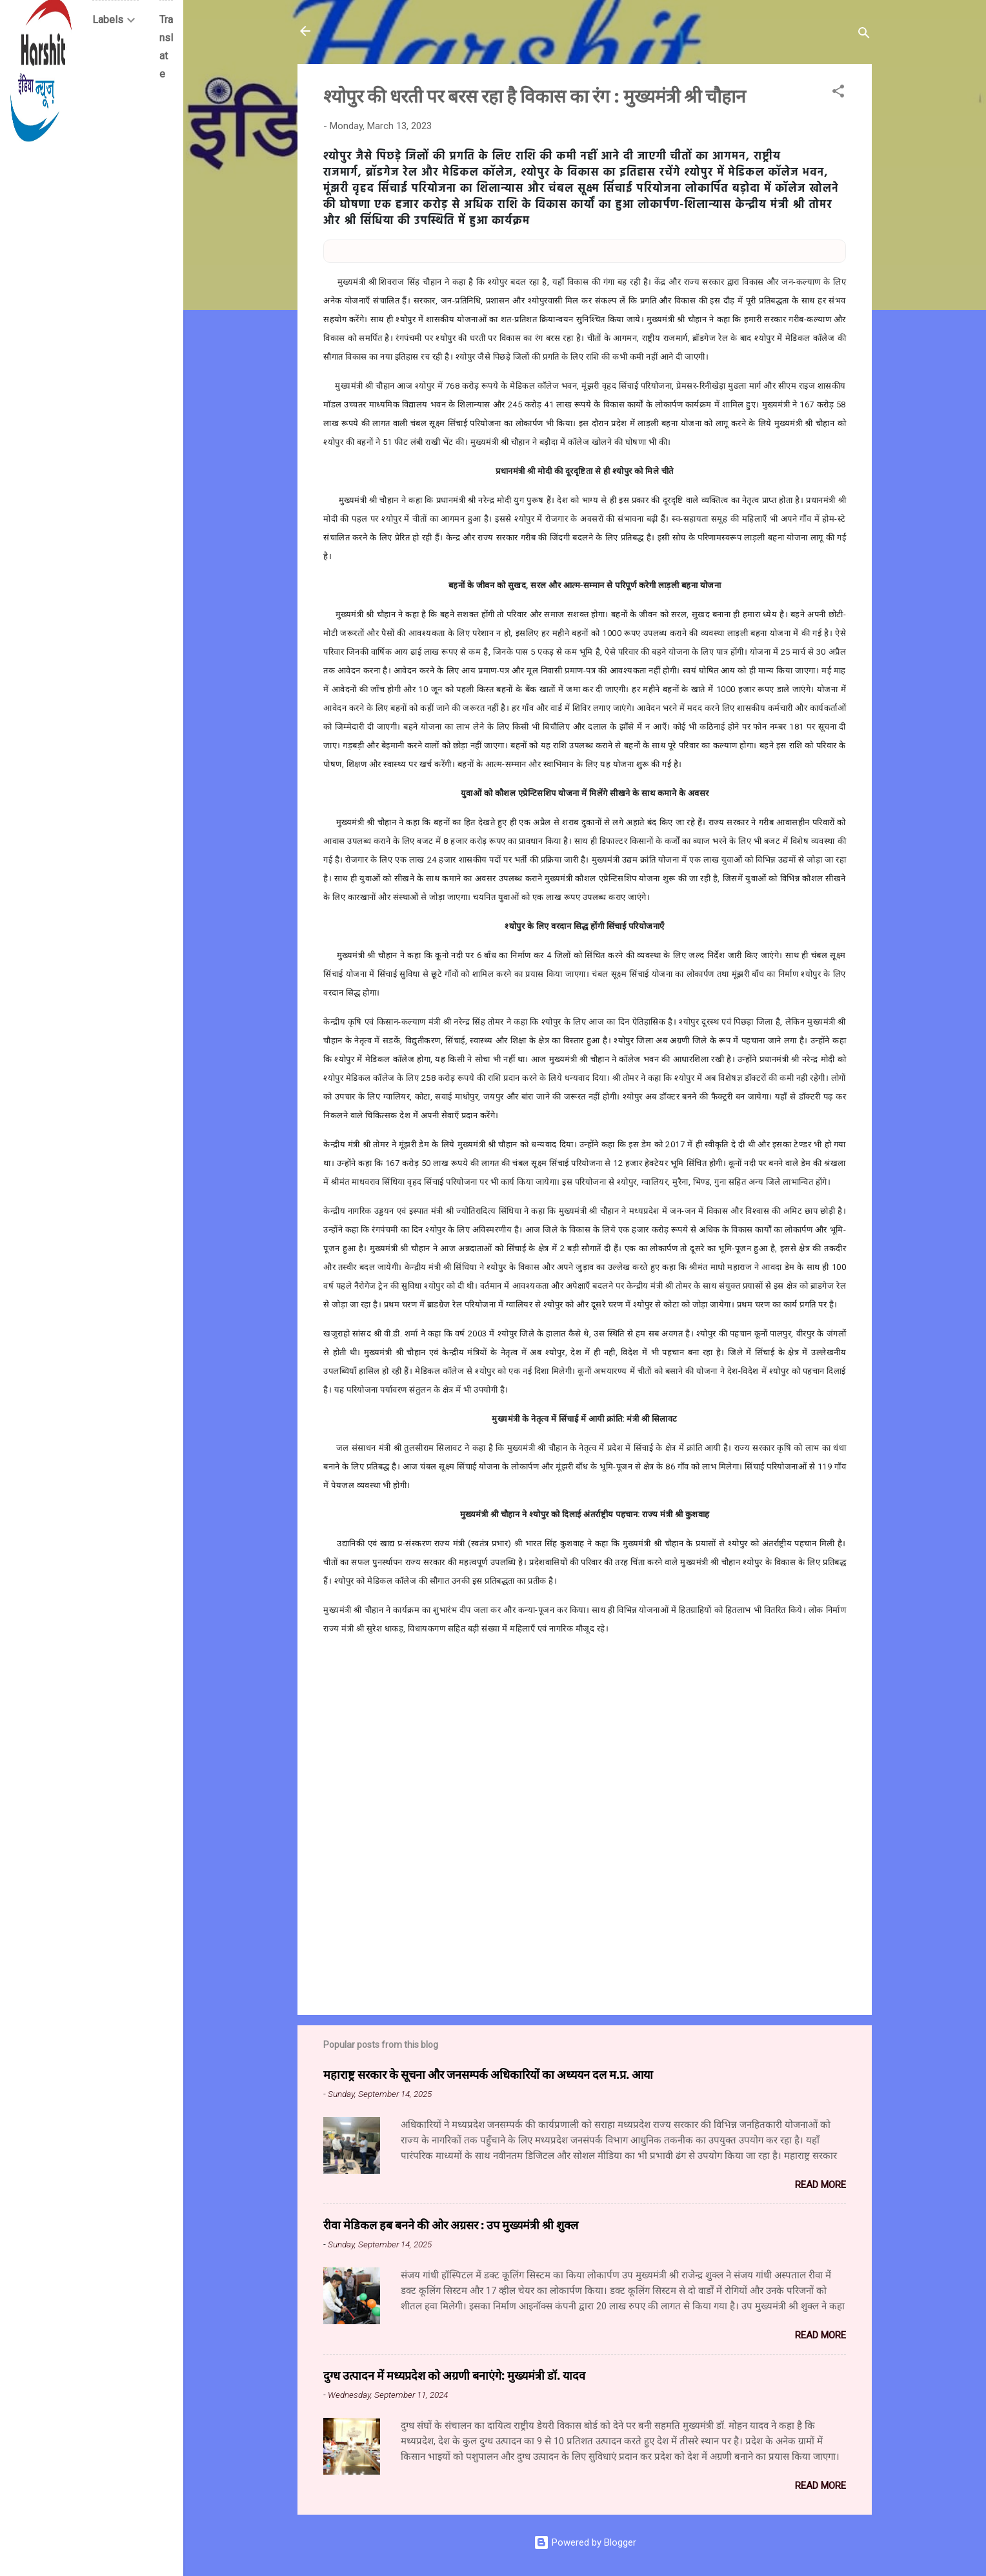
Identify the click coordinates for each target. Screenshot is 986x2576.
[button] (838, 93)
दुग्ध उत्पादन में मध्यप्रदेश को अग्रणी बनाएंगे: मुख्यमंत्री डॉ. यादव (454, 2375)
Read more (820, 2185)
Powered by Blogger (585, 2542)
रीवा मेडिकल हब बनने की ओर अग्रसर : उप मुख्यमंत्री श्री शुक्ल (450, 2225)
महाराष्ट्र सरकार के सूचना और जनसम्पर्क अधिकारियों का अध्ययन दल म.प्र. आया (488, 2074)
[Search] (864, 35)
